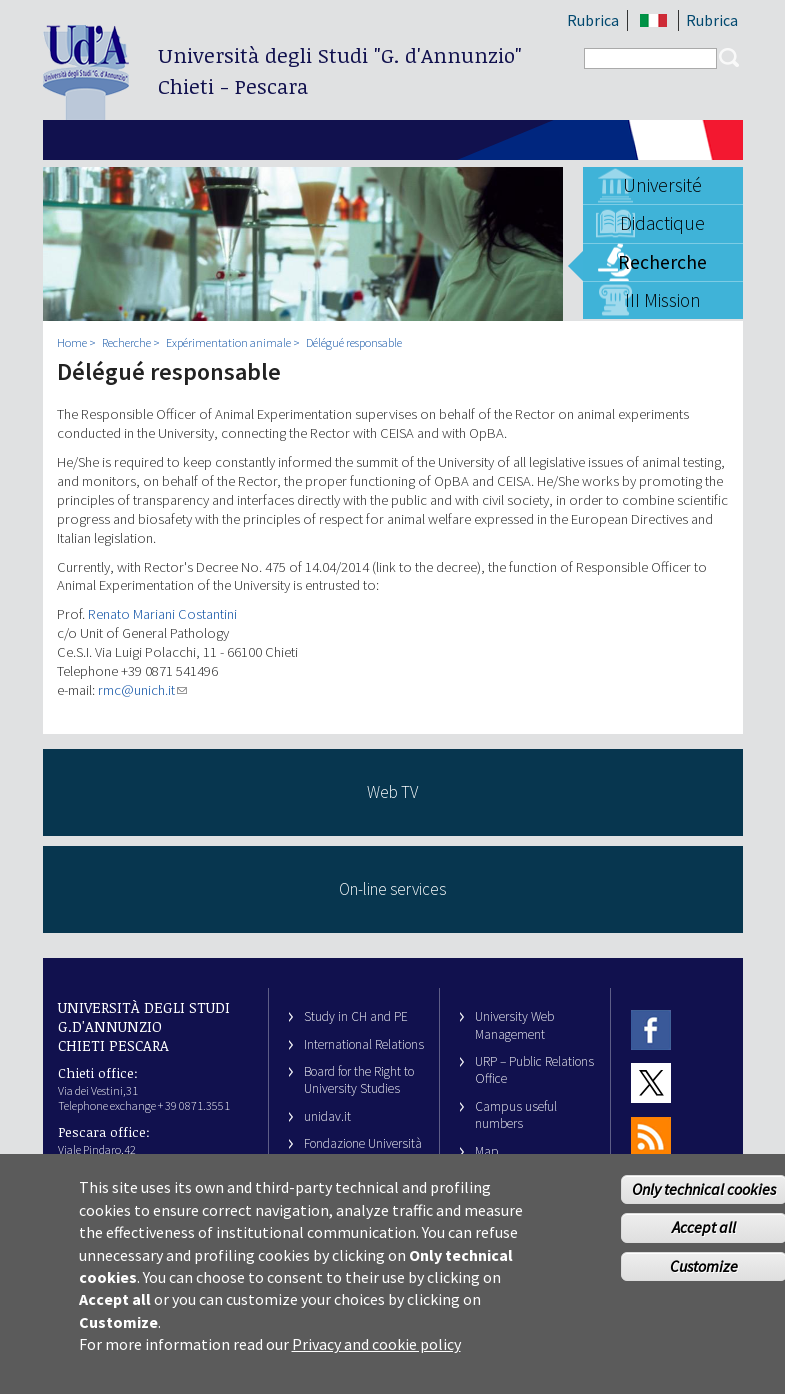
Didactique (662, 223)
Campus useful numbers (516, 1115)
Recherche (662, 262)
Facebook (651, 1029)
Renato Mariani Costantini (162, 614)
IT (654, 20)
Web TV (392, 792)
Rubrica (593, 20)
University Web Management (514, 1025)
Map (487, 1151)
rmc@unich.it (142, 690)
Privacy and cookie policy (376, 1358)
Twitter (651, 1083)
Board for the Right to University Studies (359, 1080)
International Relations (364, 1044)
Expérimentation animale (228, 342)
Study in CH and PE (356, 1016)
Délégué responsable (354, 342)
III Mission (663, 300)
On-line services (392, 889)
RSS (651, 1136)
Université (662, 185)
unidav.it (327, 1116)
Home (72, 342)
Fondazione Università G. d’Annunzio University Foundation (363, 1161)
